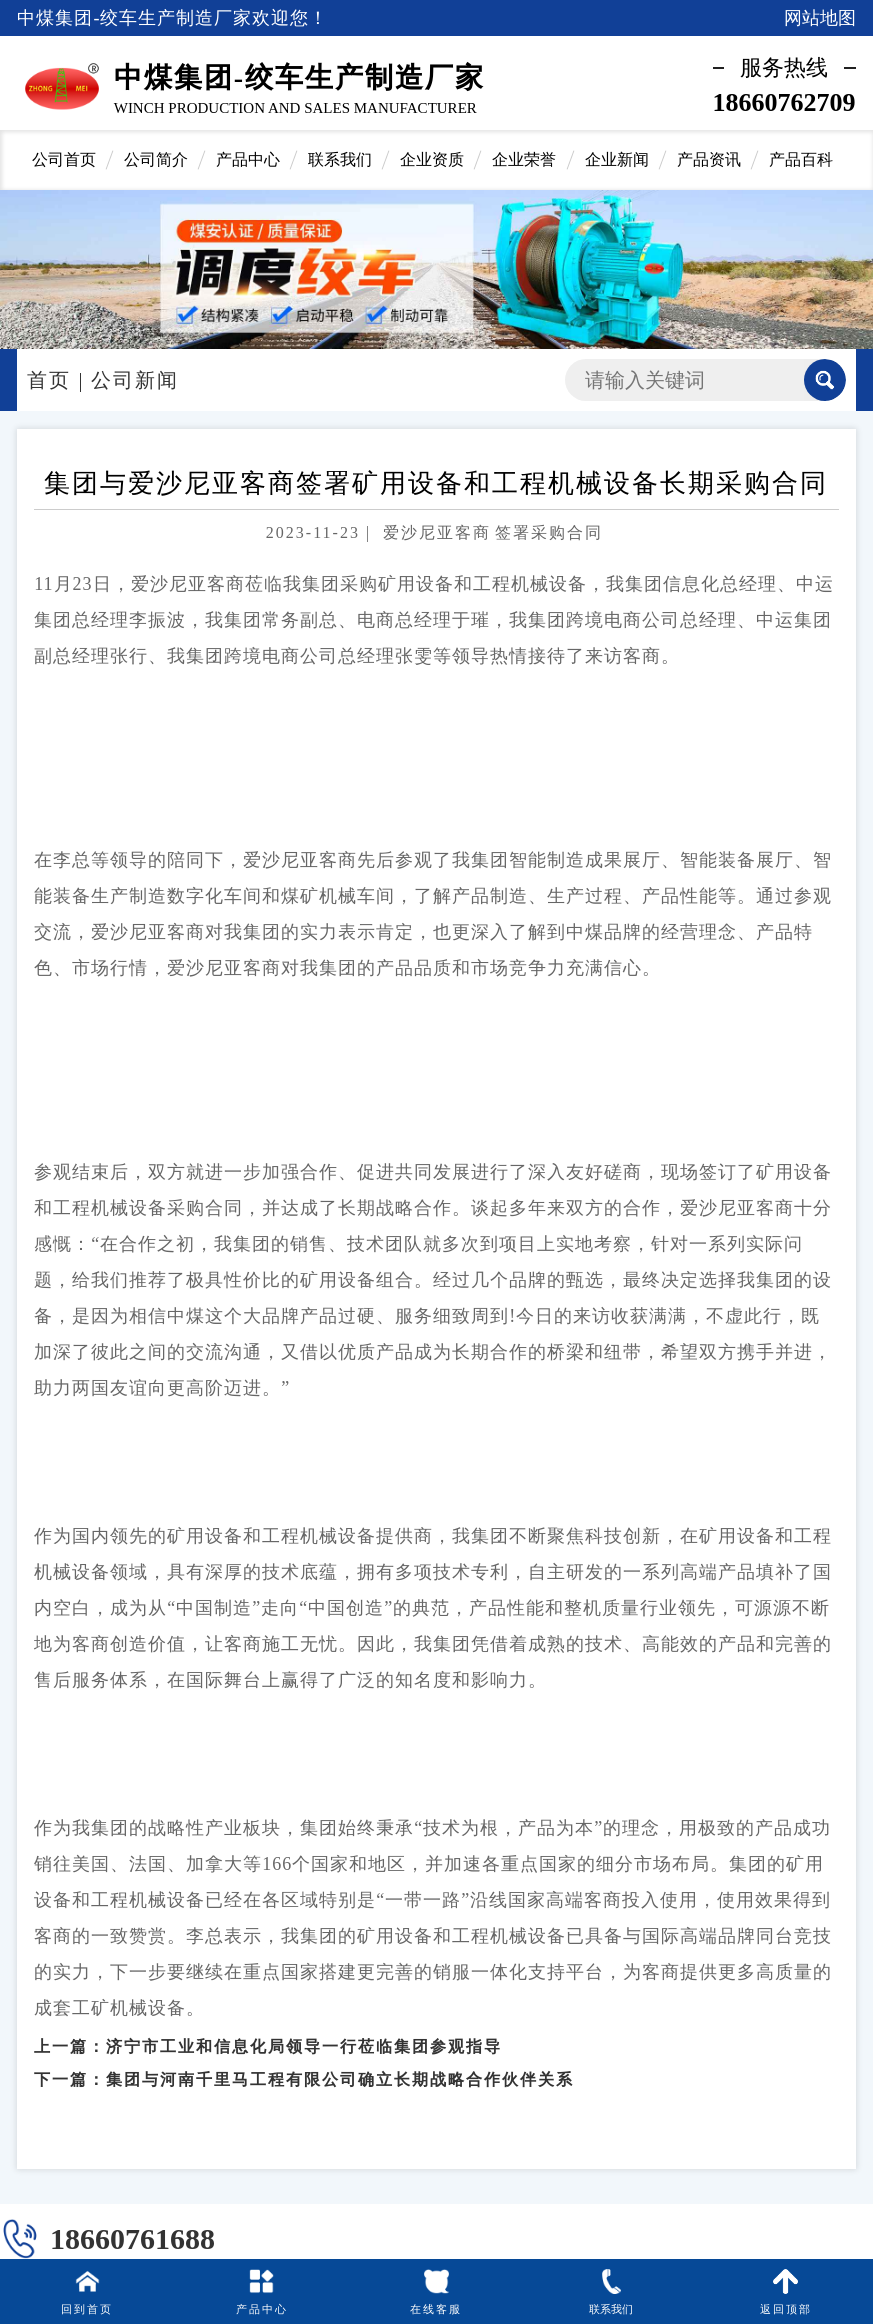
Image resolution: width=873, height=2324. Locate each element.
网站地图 (820, 18)
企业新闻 (617, 159)
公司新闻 (135, 380)
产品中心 (248, 159)
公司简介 (156, 159)
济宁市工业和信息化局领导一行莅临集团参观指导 (304, 2032)
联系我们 (340, 159)
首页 (49, 380)
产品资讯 (709, 159)
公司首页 (64, 159)
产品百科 (801, 159)
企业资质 (432, 159)
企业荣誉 (524, 159)
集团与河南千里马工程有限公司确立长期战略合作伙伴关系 (340, 2065)
